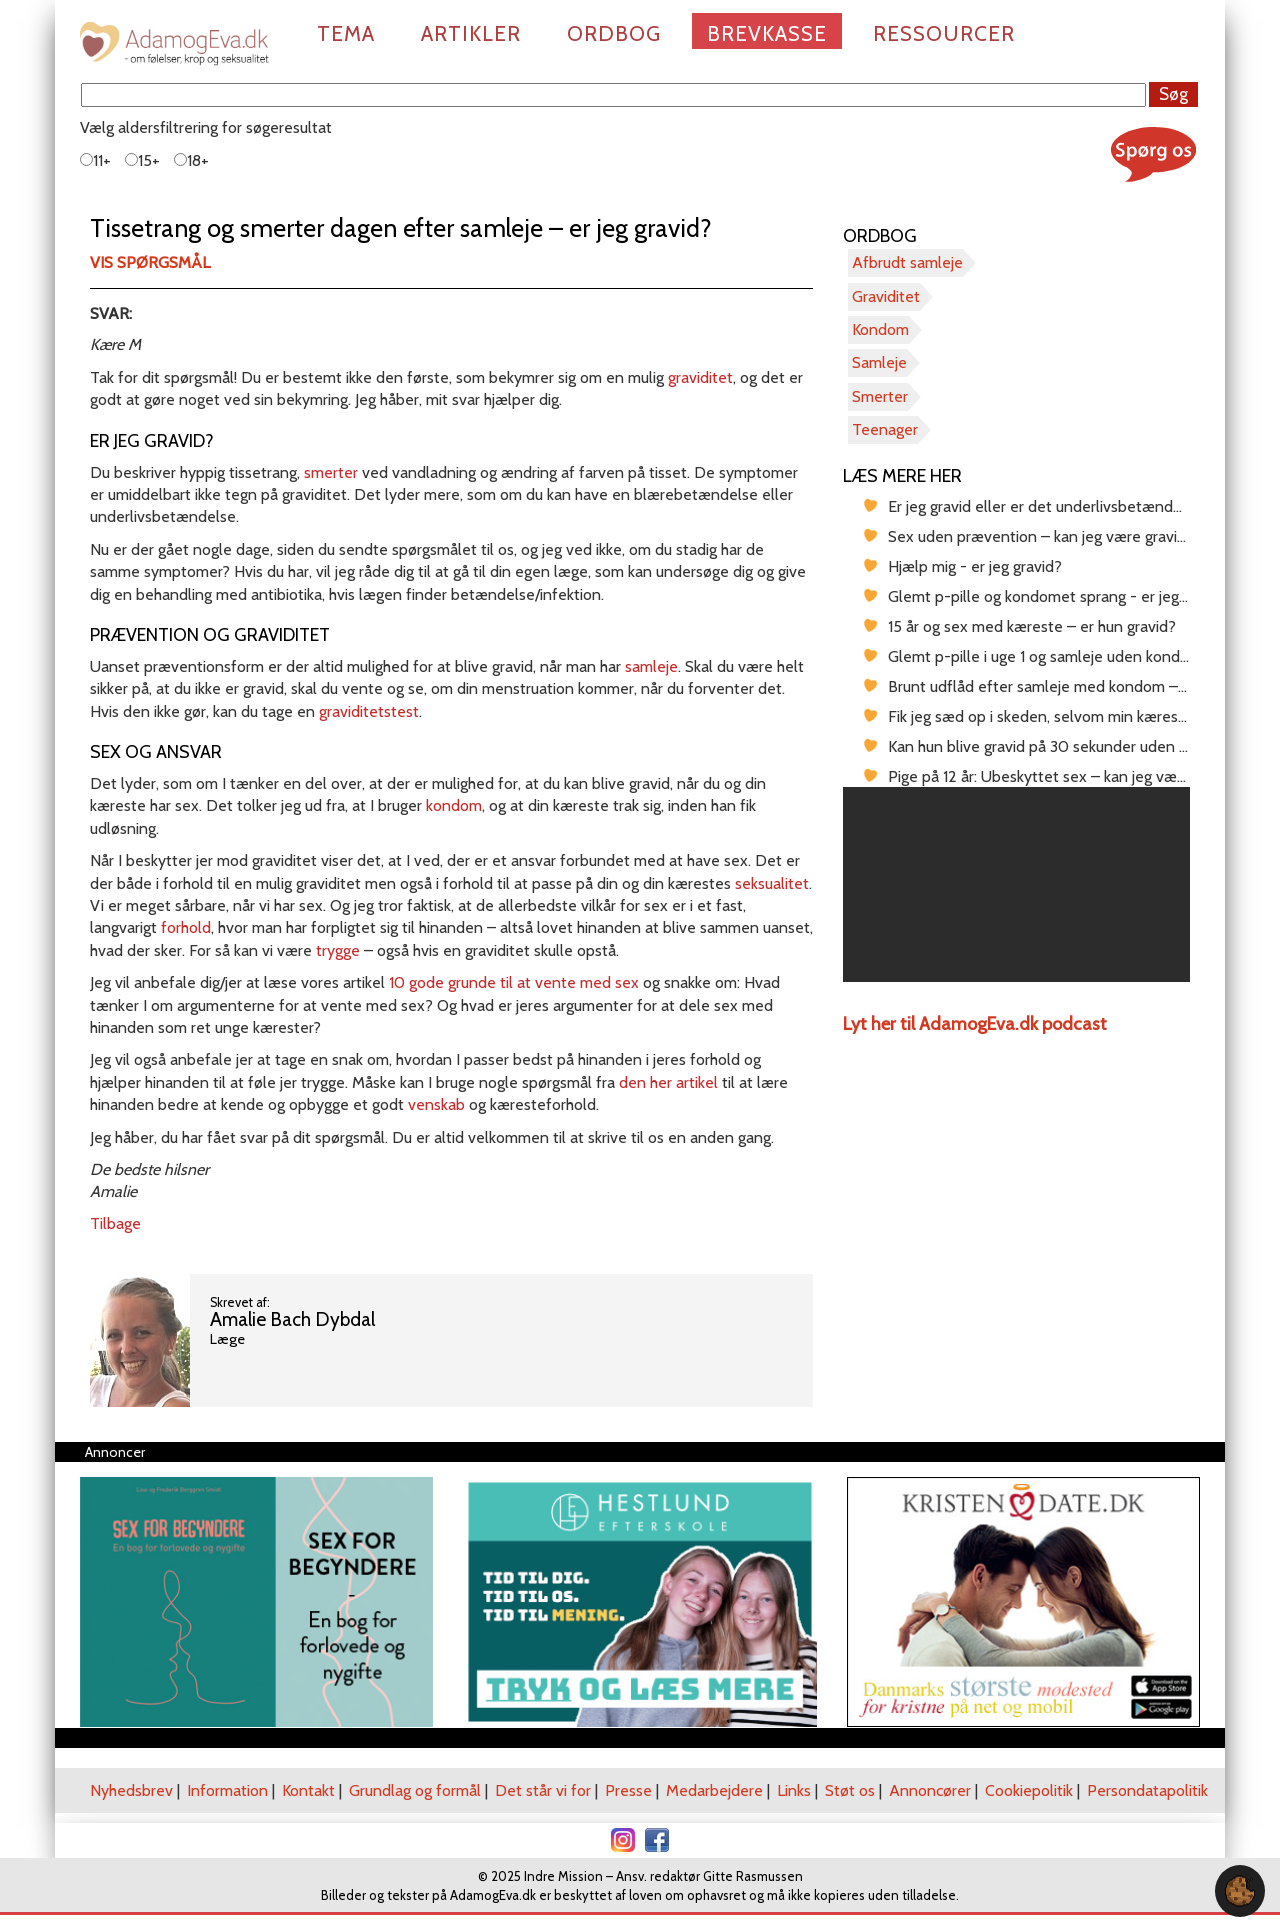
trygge (338, 950)
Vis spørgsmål (150, 262)
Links (794, 1790)
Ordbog (614, 33)
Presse (628, 1790)
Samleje (879, 362)
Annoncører (930, 1790)
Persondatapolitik (1147, 1790)
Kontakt (308, 1790)
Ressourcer (944, 33)
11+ (95, 160)
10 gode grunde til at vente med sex (514, 982)
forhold (186, 927)
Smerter (880, 396)
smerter (331, 472)
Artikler (471, 33)
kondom (454, 805)
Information (227, 1790)
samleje (651, 666)
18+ (191, 160)
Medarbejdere (714, 1790)
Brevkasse (767, 33)
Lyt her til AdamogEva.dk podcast (975, 1024)
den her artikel (668, 1082)
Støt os (850, 1790)
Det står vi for (543, 1790)
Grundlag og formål (415, 1790)
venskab (436, 1104)
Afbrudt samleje (907, 262)
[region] (1016, 884)
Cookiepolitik (1029, 1790)
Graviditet (886, 296)
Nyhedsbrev (131, 1790)
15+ (142, 160)
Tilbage (115, 1223)
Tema (346, 33)
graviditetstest (369, 711)
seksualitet (772, 883)
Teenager (885, 429)
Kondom (880, 329)
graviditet (700, 377)
